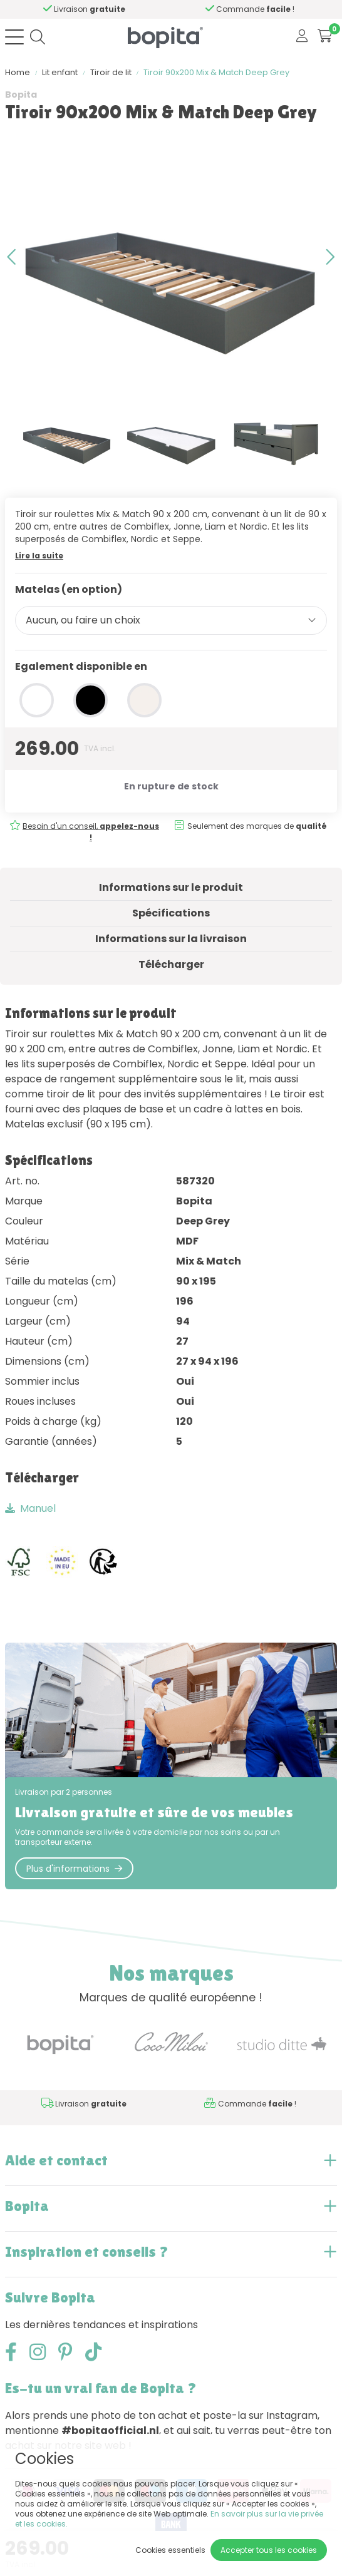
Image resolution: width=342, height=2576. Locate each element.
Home (17, 72)
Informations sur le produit (171, 887)
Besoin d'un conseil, (90, 9)
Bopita (21, 94)
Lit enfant (60, 72)
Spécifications (171, 913)
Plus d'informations (74, 1868)
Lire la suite (39, 555)
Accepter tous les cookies (268, 2550)
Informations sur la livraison (171, 938)
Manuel (30, 1508)
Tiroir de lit (111, 72)
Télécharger (171, 964)
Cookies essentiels (170, 2550)
